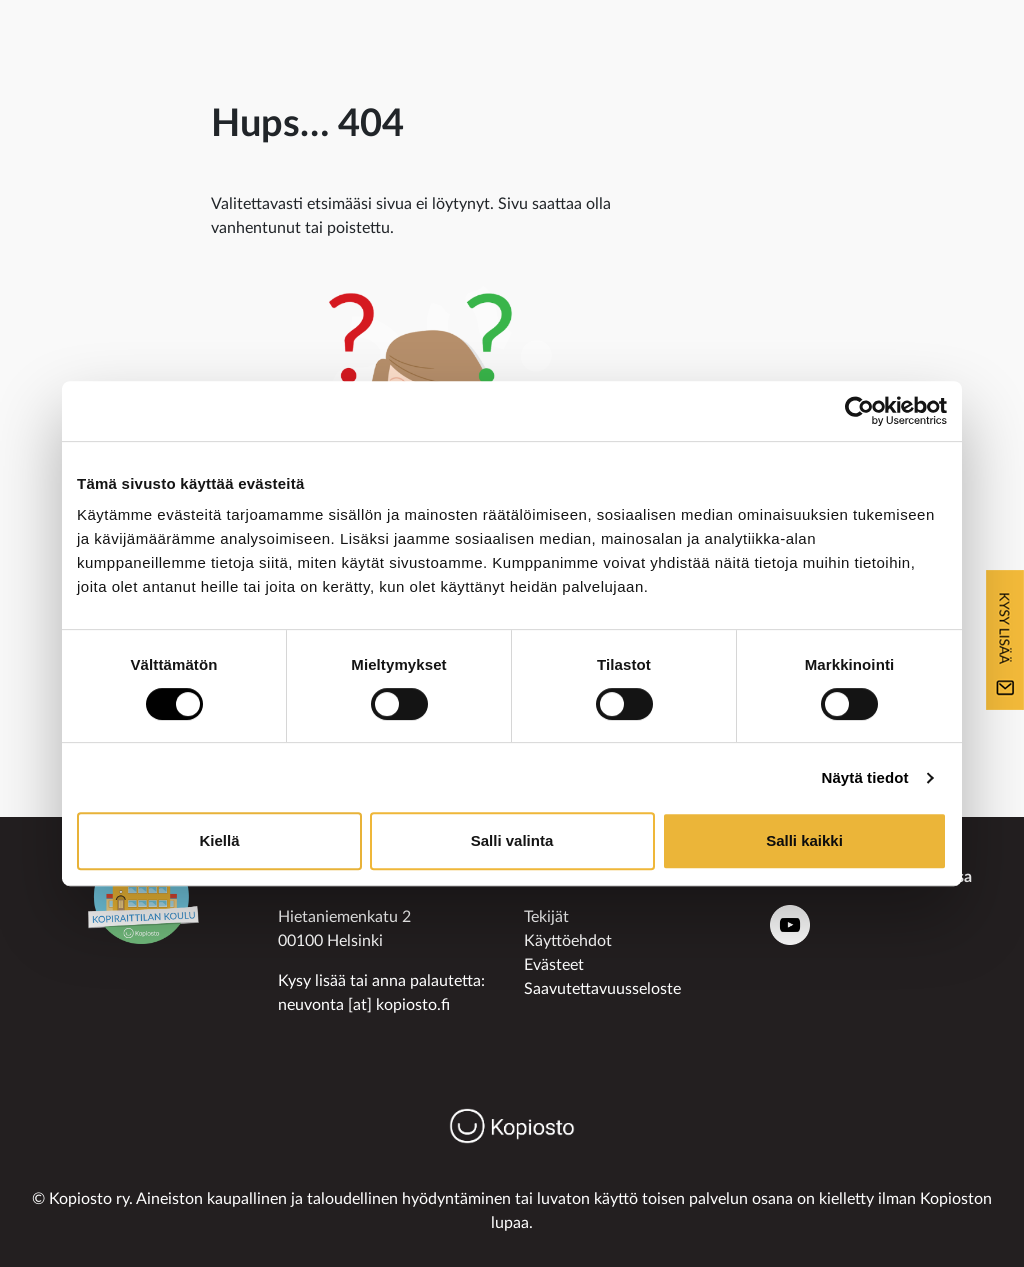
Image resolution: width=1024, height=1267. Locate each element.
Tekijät (546, 917)
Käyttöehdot (568, 941)
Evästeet (554, 965)
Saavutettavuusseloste (602, 989)
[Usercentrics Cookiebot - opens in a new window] (859, 411)
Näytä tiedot (865, 777)
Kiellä (219, 840)
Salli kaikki (804, 840)
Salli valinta (512, 840)
